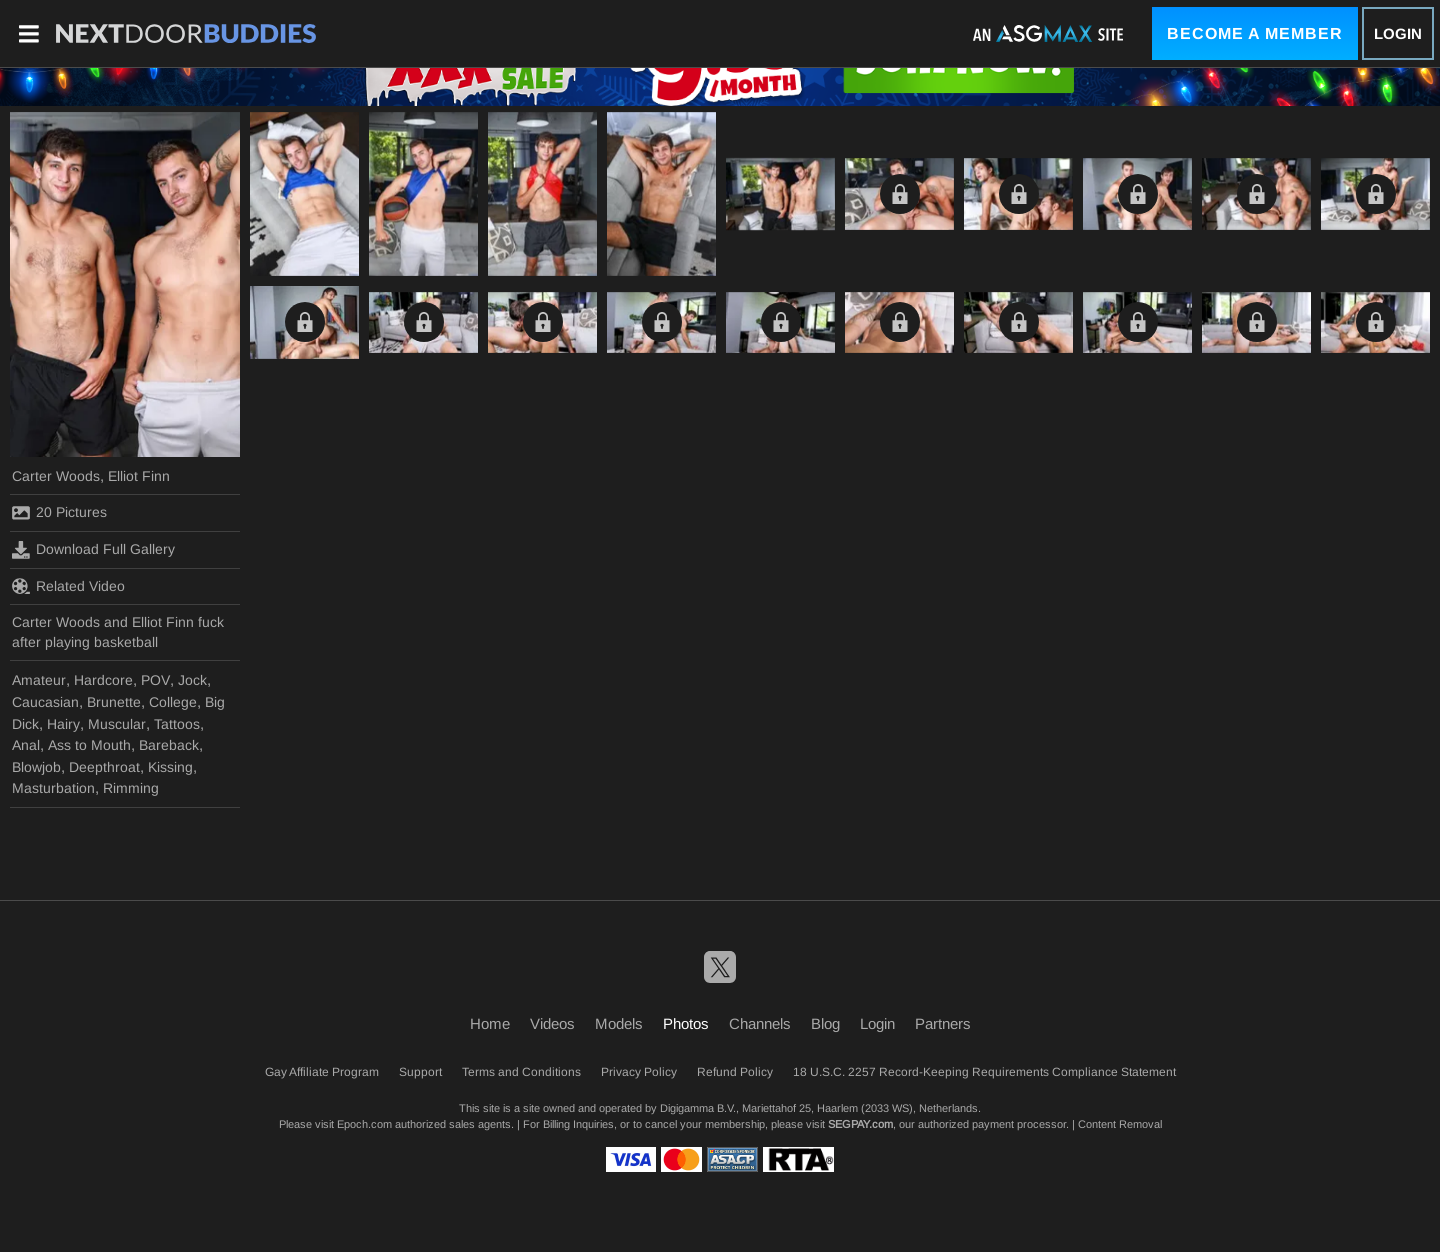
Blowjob (36, 767)
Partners (943, 1023)
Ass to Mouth (89, 745)
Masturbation (53, 788)
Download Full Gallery (93, 550)
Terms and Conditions (521, 1072)
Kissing (170, 767)
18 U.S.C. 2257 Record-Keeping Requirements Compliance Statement (984, 1072)
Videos (552, 1023)
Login (1398, 33)
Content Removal (1120, 1124)
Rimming (131, 788)
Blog (825, 1023)
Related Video (68, 586)
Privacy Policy (639, 1072)
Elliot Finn (139, 476)
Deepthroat (104, 767)
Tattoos (177, 724)
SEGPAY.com (860, 1124)
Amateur (39, 680)
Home (490, 1023)
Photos (686, 1023)
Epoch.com (364, 1124)
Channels (760, 1023)
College (173, 702)
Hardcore (103, 680)
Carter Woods (56, 476)
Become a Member (1255, 33)
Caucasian (45, 702)
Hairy (63, 724)
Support (420, 1072)
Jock (192, 680)
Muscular (117, 724)
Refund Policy (735, 1072)
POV (155, 680)
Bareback (169, 745)
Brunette (114, 702)
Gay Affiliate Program (322, 1072)
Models (619, 1023)
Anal (26, 745)
